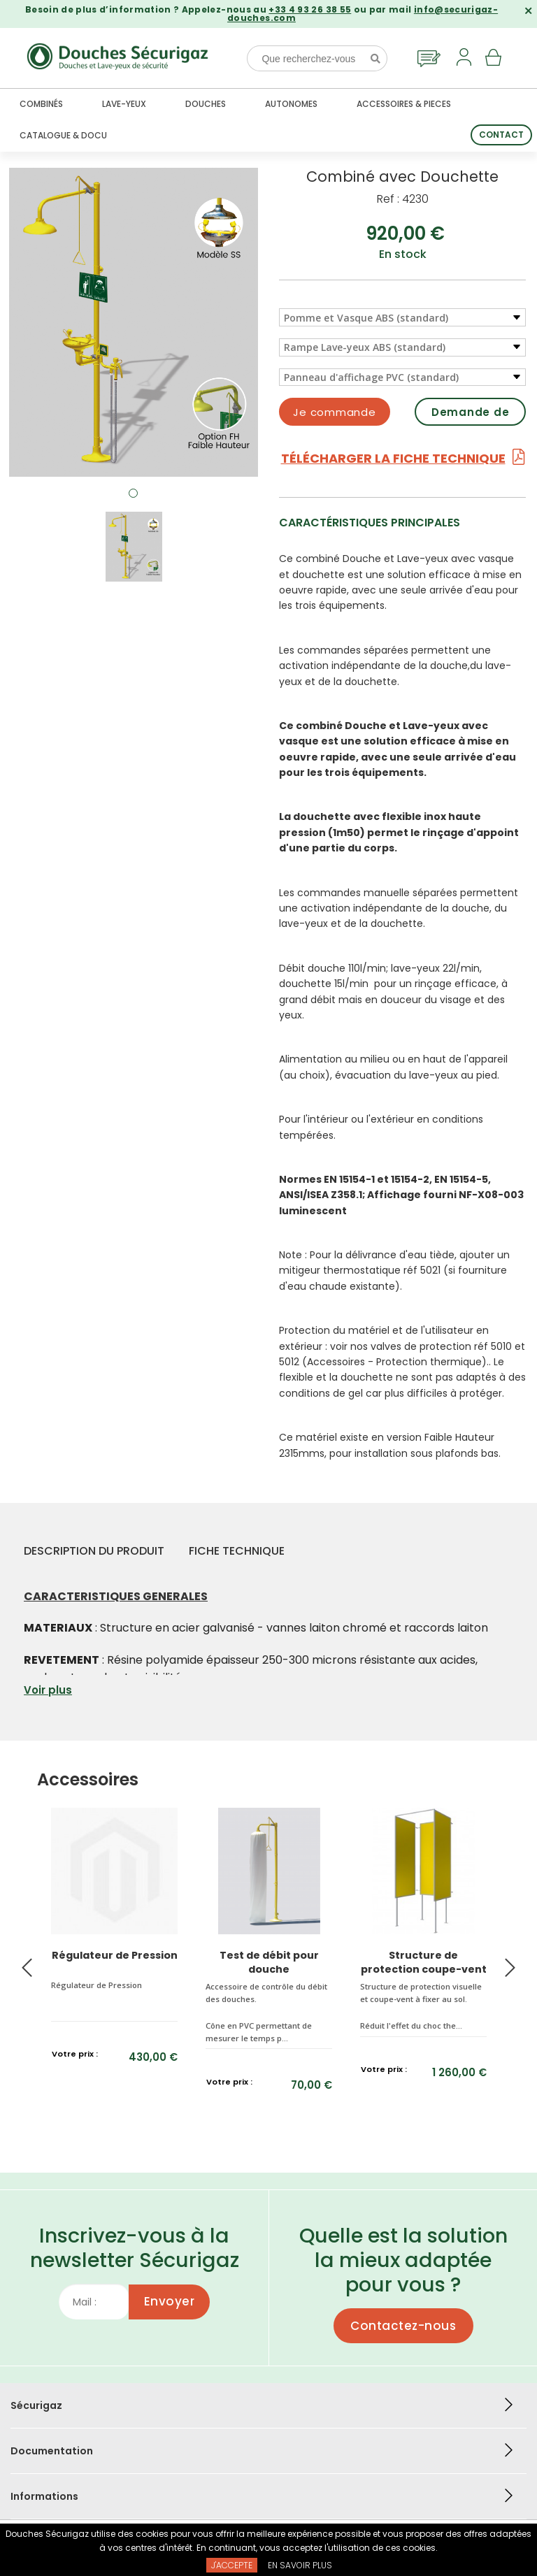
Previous (27, 1967)
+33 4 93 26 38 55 (309, 9)
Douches (205, 104)
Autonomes (291, 104)
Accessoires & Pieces (404, 104)
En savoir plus (300, 2565)
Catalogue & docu (63, 135)
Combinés (41, 104)
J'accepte (231, 2565)
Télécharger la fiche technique (402, 458)
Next (510, 1967)
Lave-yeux (124, 104)
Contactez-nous (403, 2325)
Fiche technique (237, 1551)
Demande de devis (470, 415)
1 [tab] (134, 494)
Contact (501, 135)
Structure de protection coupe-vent (424, 1962)
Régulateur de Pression (115, 1955)
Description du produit (94, 1551)
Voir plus (48, 1690)
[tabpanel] (133, 322)
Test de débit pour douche (269, 1962)
